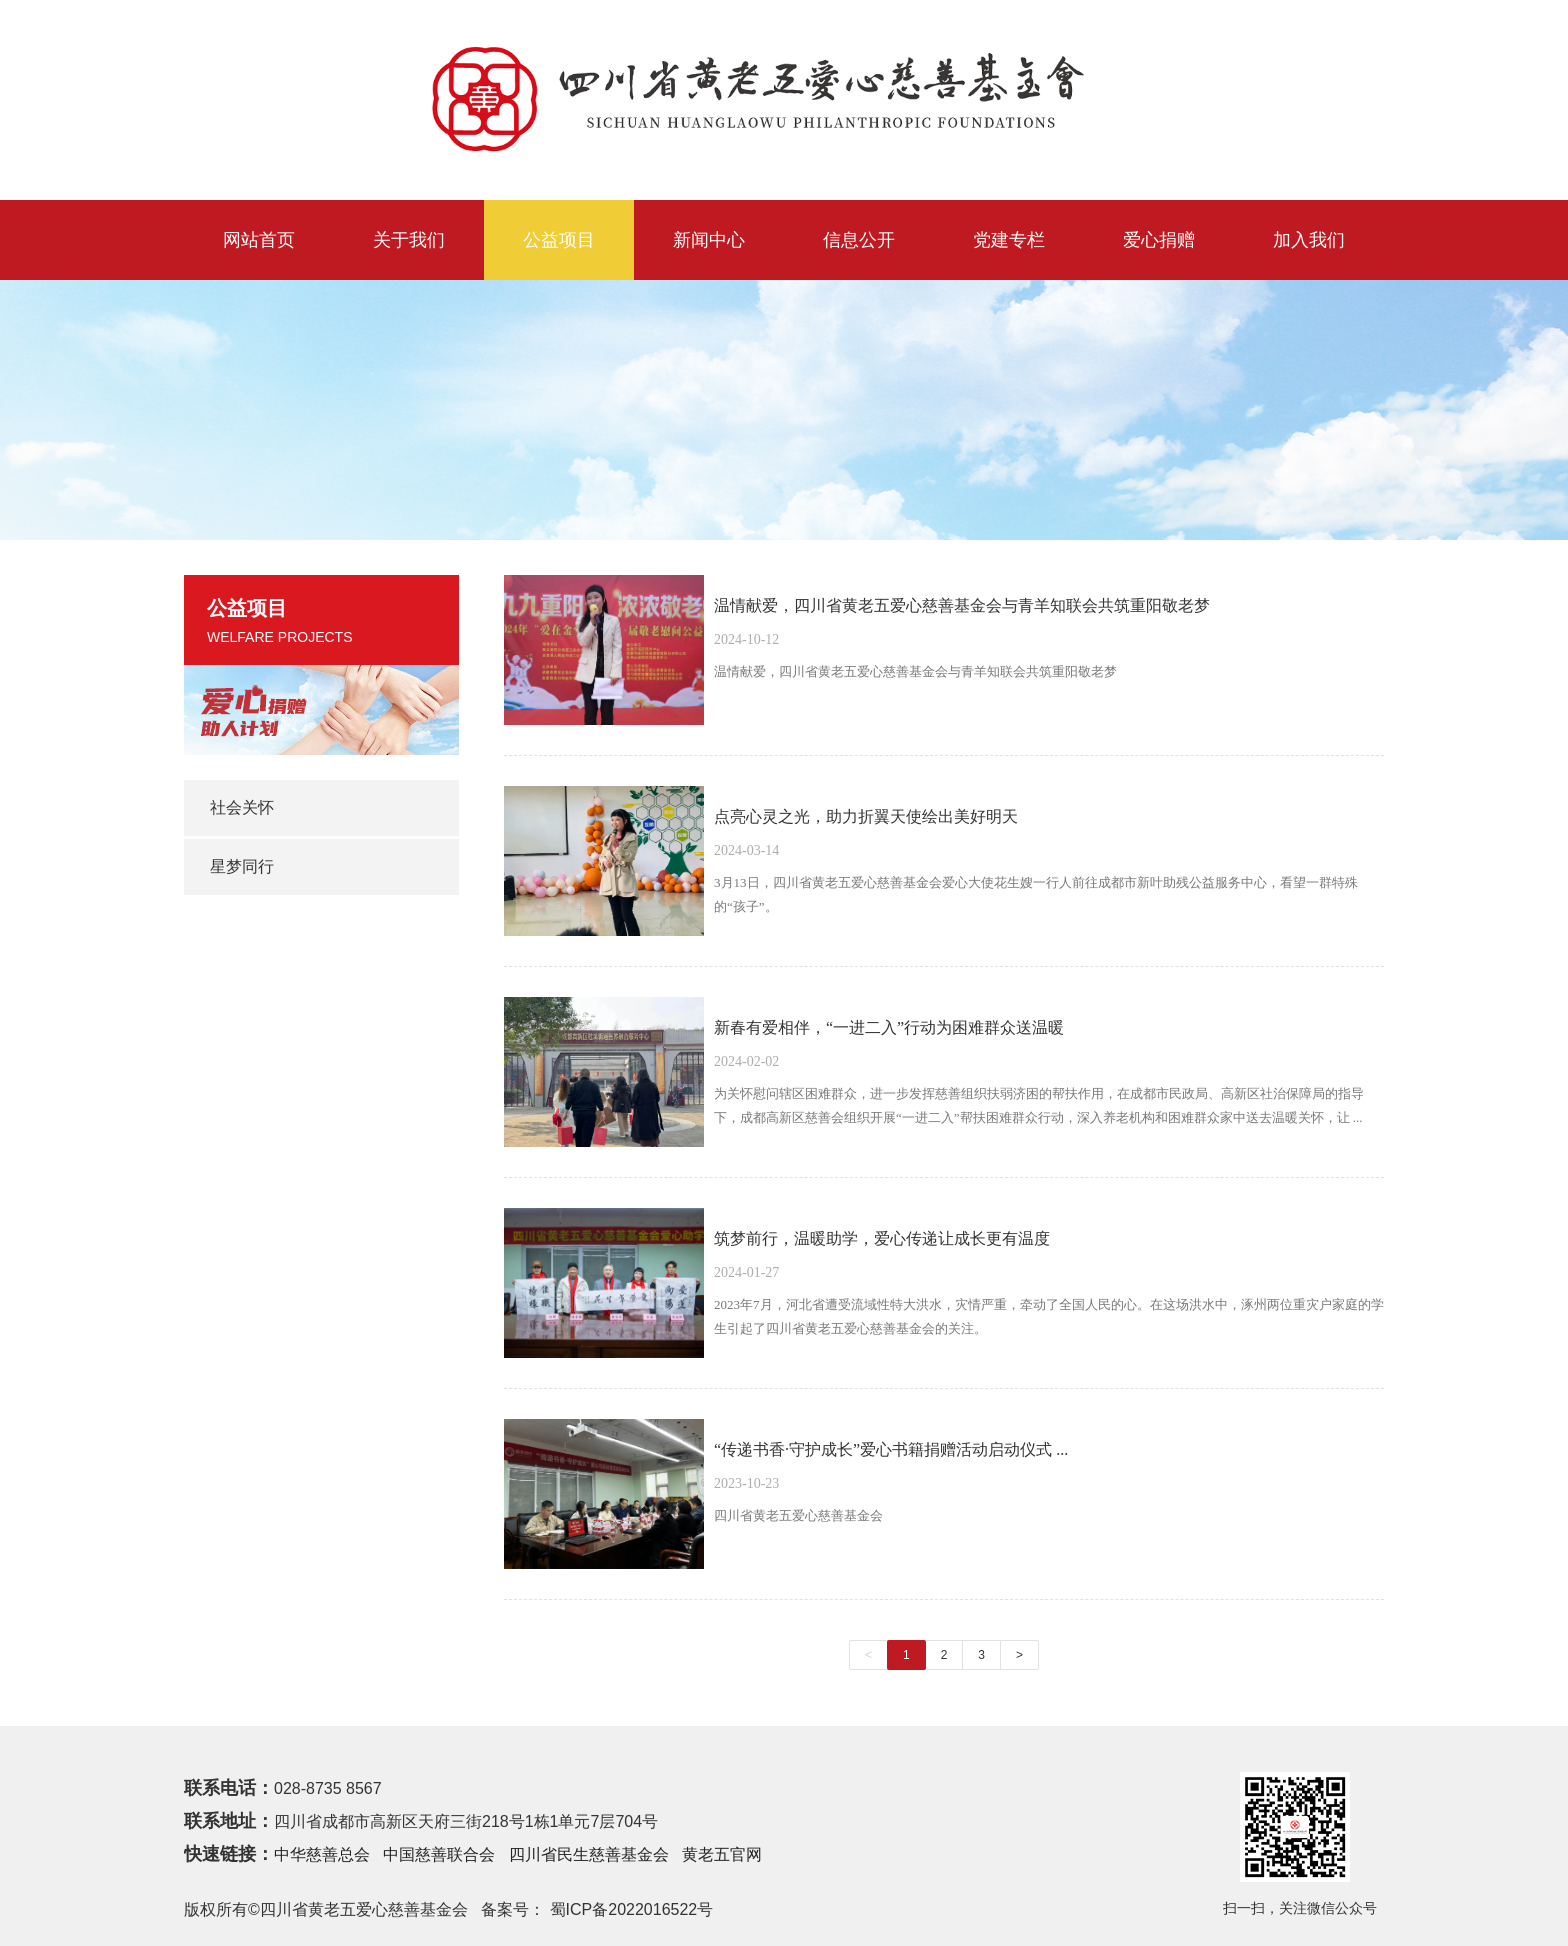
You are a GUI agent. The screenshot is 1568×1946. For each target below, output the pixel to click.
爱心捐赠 (1159, 240)
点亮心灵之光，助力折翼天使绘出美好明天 (866, 816)
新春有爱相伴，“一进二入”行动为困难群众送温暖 (889, 1027)
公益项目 (559, 240)
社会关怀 (242, 807)
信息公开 (859, 240)
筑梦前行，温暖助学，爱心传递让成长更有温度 (882, 1238)
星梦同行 (242, 866)
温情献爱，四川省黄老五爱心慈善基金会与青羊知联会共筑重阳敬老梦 (962, 605)
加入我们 (1309, 240)
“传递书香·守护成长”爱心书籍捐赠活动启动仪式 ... (891, 1449)
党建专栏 (1009, 240)
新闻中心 (709, 240)
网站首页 (259, 240)
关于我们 (409, 240)
